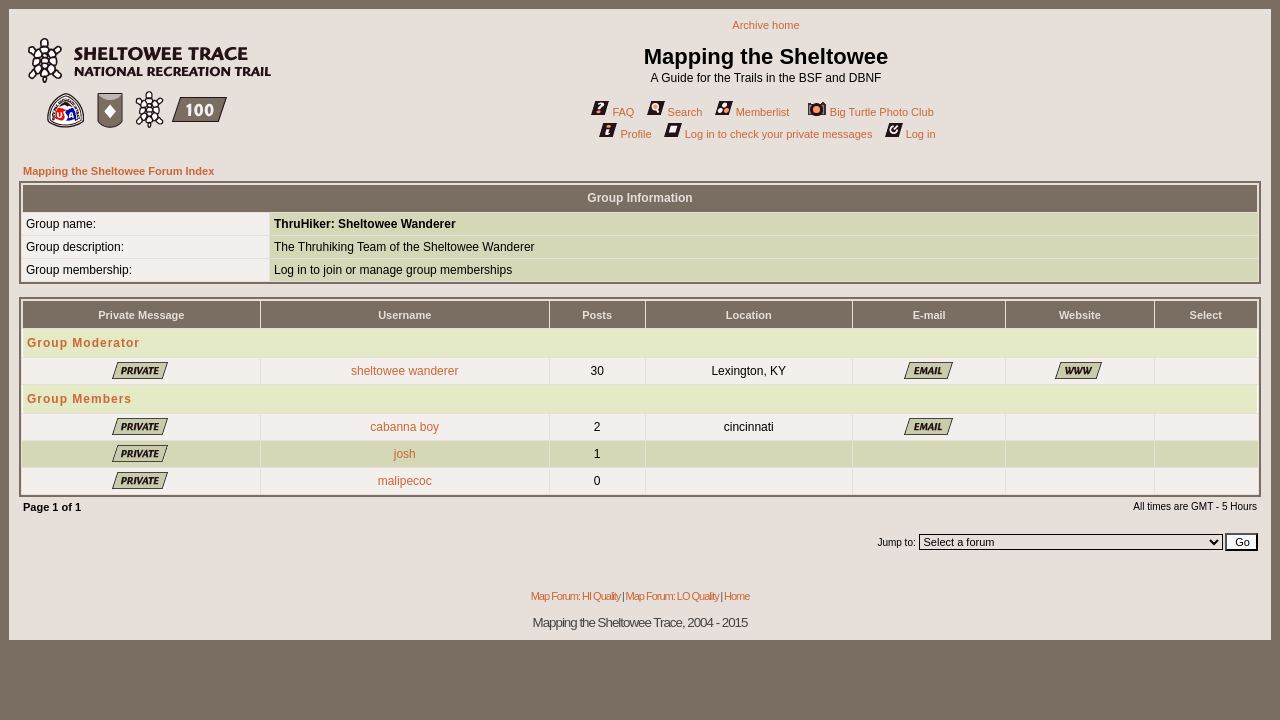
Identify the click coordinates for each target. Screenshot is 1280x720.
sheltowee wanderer (404, 371)
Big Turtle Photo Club (871, 112)
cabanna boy (404, 427)
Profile (625, 134)
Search (675, 112)
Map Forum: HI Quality (576, 596)
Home (736, 596)
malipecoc (405, 481)
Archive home (765, 25)
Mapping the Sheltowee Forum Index (118, 171)
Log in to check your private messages (768, 134)
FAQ (612, 112)
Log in (910, 134)
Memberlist (752, 112)
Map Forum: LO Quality (671, 596)
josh (405, 454)
